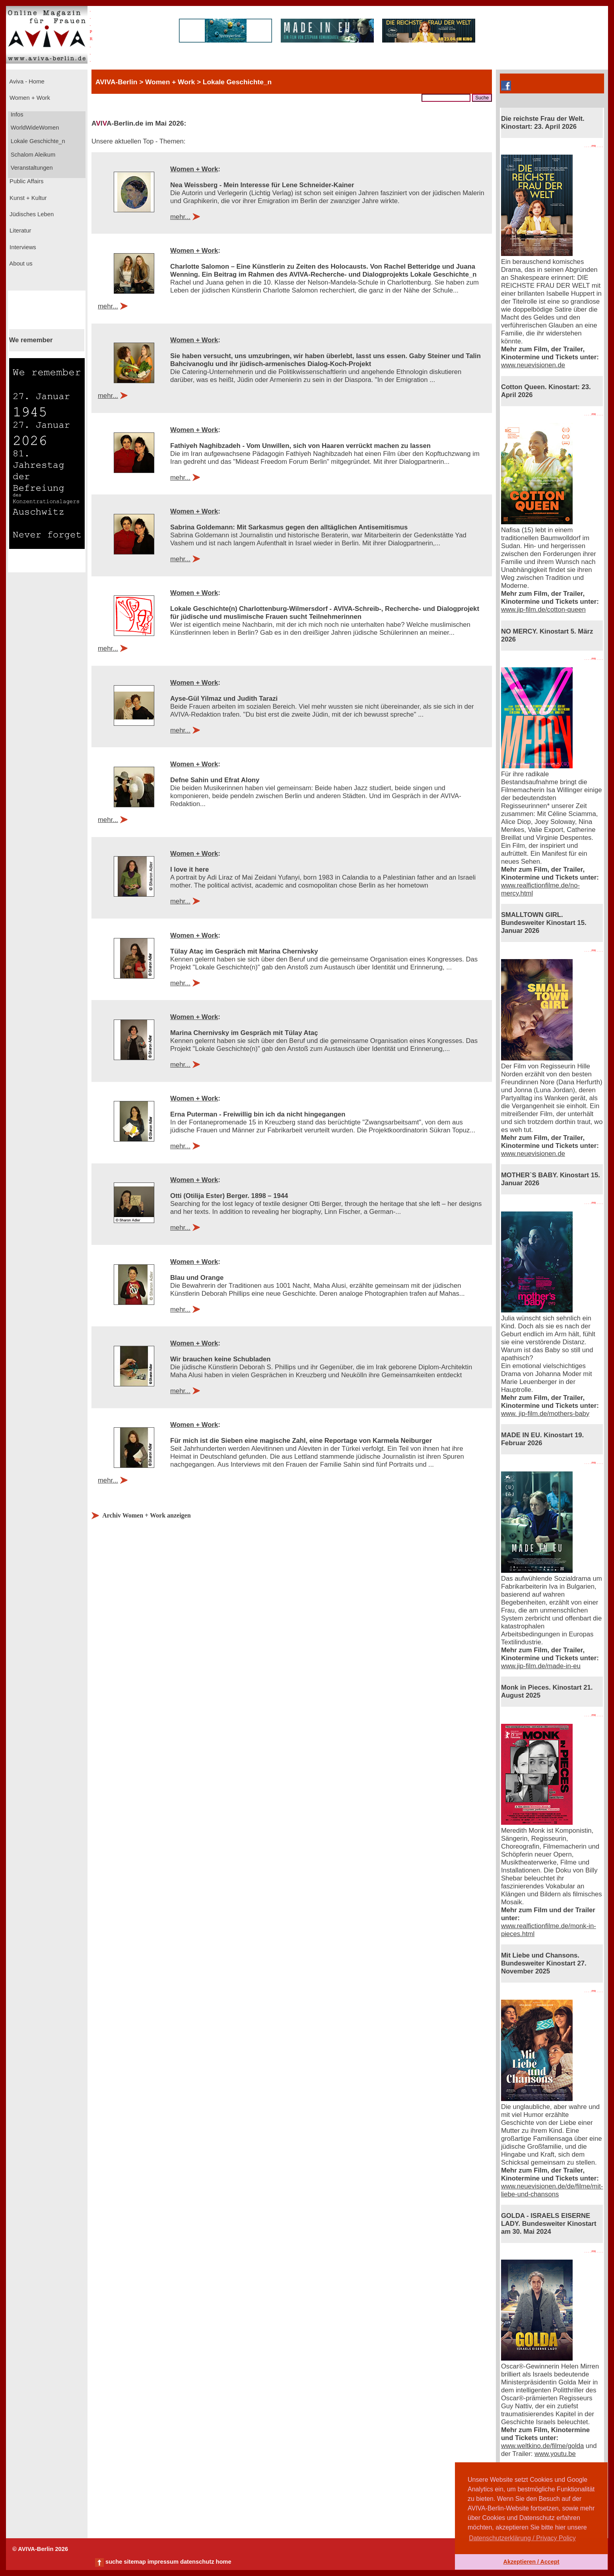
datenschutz (197, 2562)
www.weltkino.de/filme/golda (542, 2446)
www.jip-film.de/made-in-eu (541, 1666)
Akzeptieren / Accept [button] (531, 2562)
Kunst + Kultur (27, 198)
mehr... (180, 217)
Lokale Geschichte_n (37, 141)
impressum (163, 2562)
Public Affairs (25, 181)
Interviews (22, 247)
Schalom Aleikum (32, 154)
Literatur (19, 230)
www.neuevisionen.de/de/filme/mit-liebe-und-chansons (552, 2190)
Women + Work (29, 98)
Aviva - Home (26, 81)
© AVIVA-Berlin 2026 (40, 2549)
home (223, 2562)
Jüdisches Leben (31, 214)
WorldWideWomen (34, 127)
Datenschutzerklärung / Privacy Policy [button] (522, 2538)
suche (113, 2562)
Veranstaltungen (31, 168)
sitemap (135, 2562)
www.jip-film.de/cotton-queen (543, 609)
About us (20, 263)
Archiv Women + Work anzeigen (146, 1515)
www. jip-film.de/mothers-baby (545, 1413)
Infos (16, 114)
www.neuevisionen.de (533, 365)
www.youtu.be (555, 2454)
